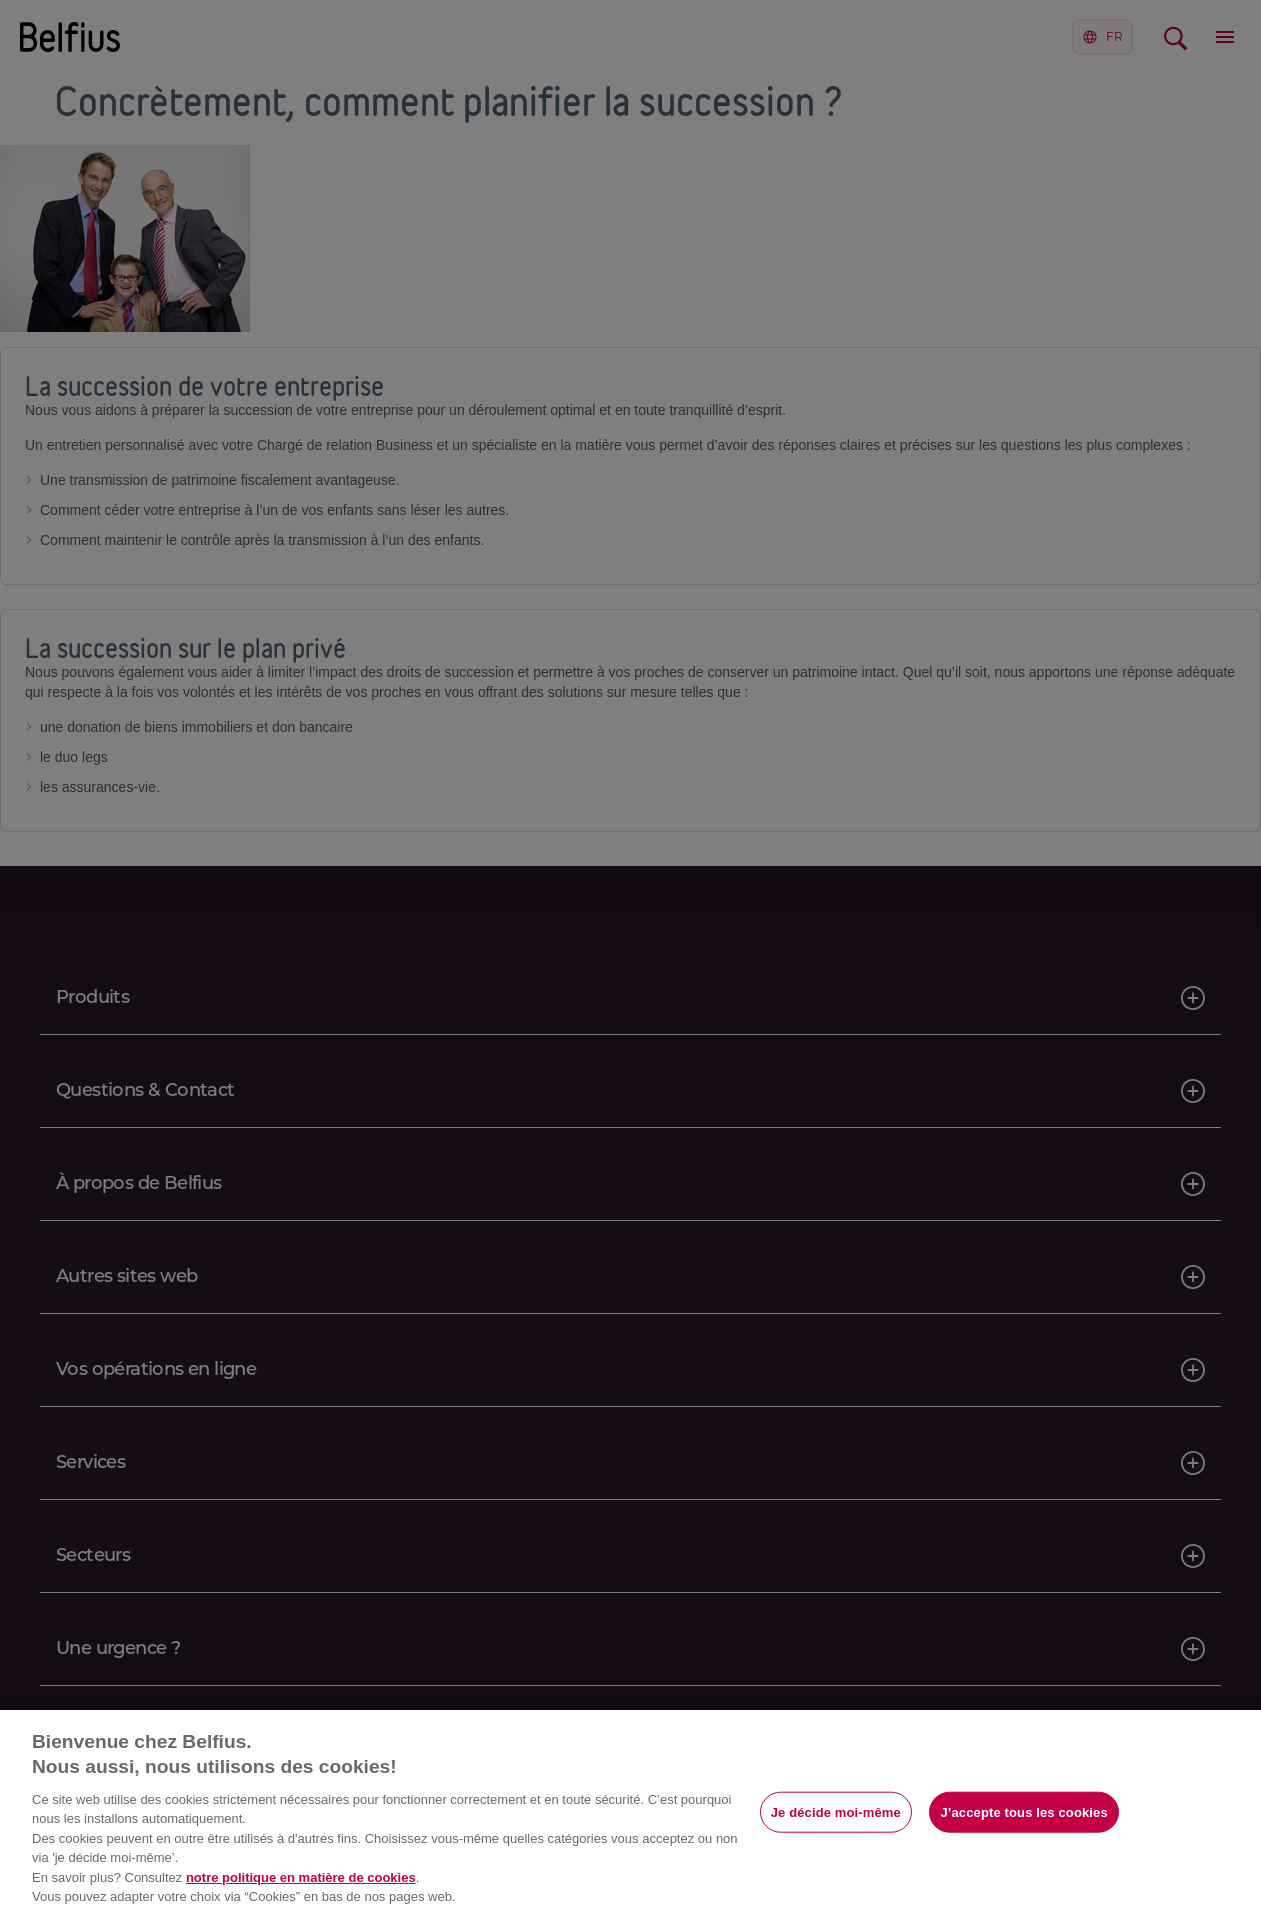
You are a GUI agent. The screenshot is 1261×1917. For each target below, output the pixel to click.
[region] (630, 1813)
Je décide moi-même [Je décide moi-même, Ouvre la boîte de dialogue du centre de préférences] (836, 1811)
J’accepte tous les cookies (1023, 1811)
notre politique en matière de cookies (301, 1877)
